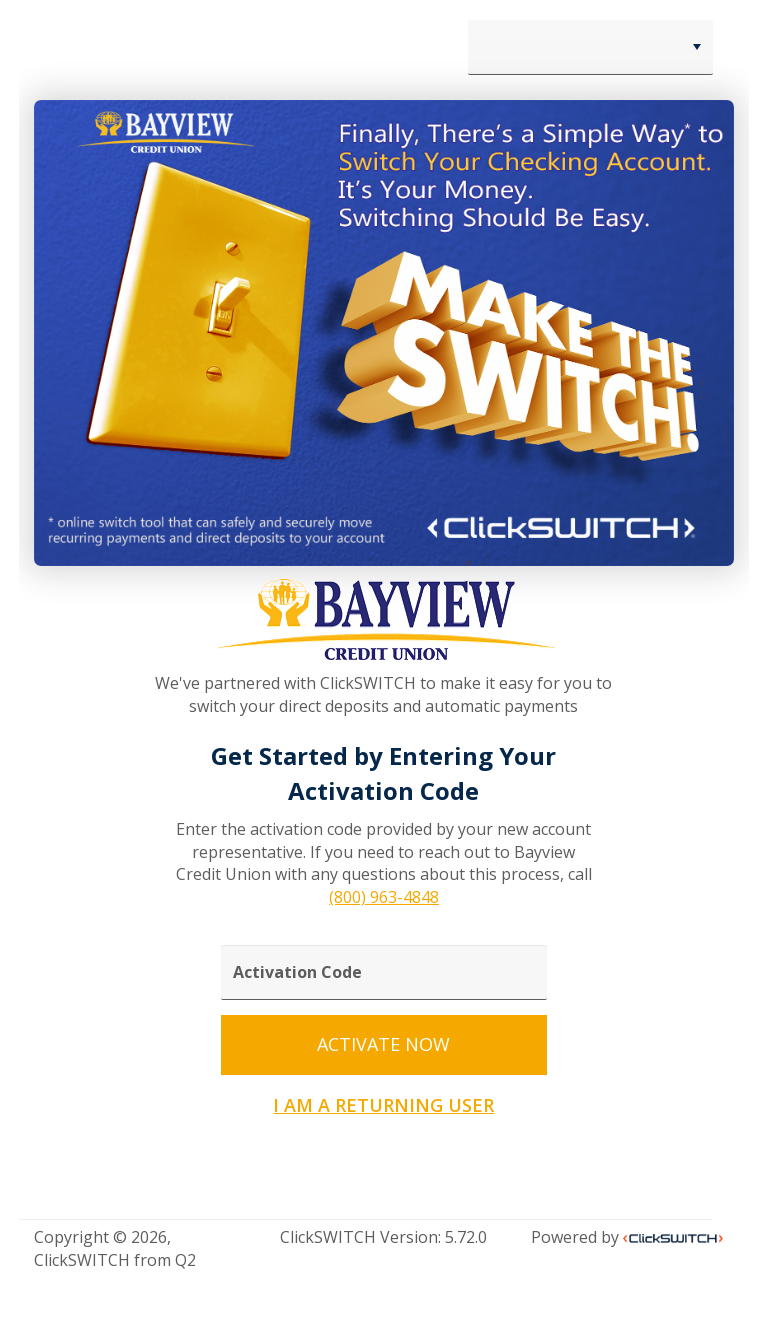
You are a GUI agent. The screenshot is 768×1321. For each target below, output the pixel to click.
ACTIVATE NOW (383, 1044)
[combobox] (590, 47)
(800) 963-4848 (384, 897)
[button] (696, 47)
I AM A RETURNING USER (383, 1105)
